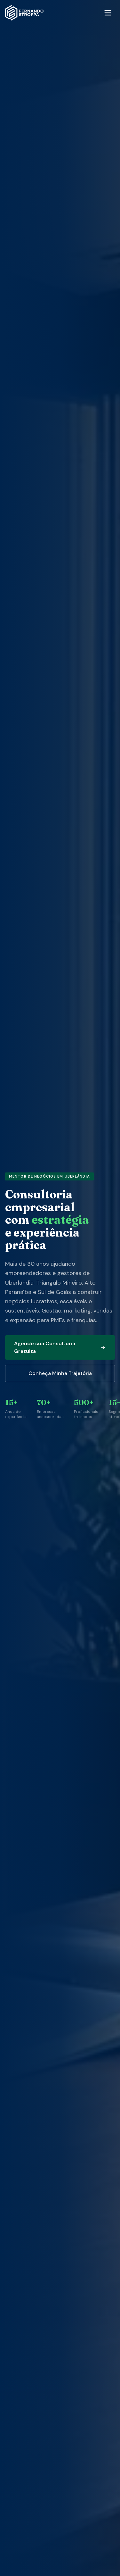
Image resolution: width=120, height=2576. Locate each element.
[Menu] (108, 13)
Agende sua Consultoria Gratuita (60, 1347)
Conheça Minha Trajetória (60, 1373)
